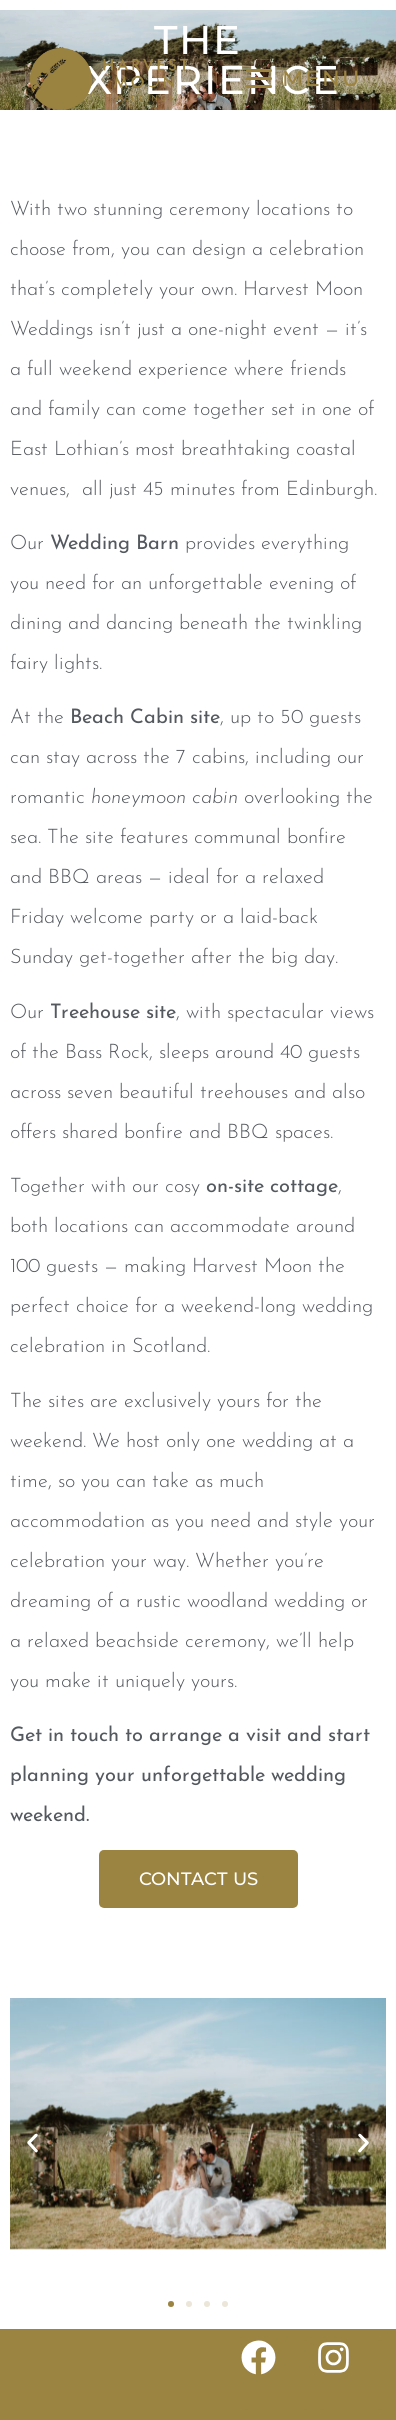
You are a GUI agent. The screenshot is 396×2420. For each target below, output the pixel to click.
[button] (32, 2143)
